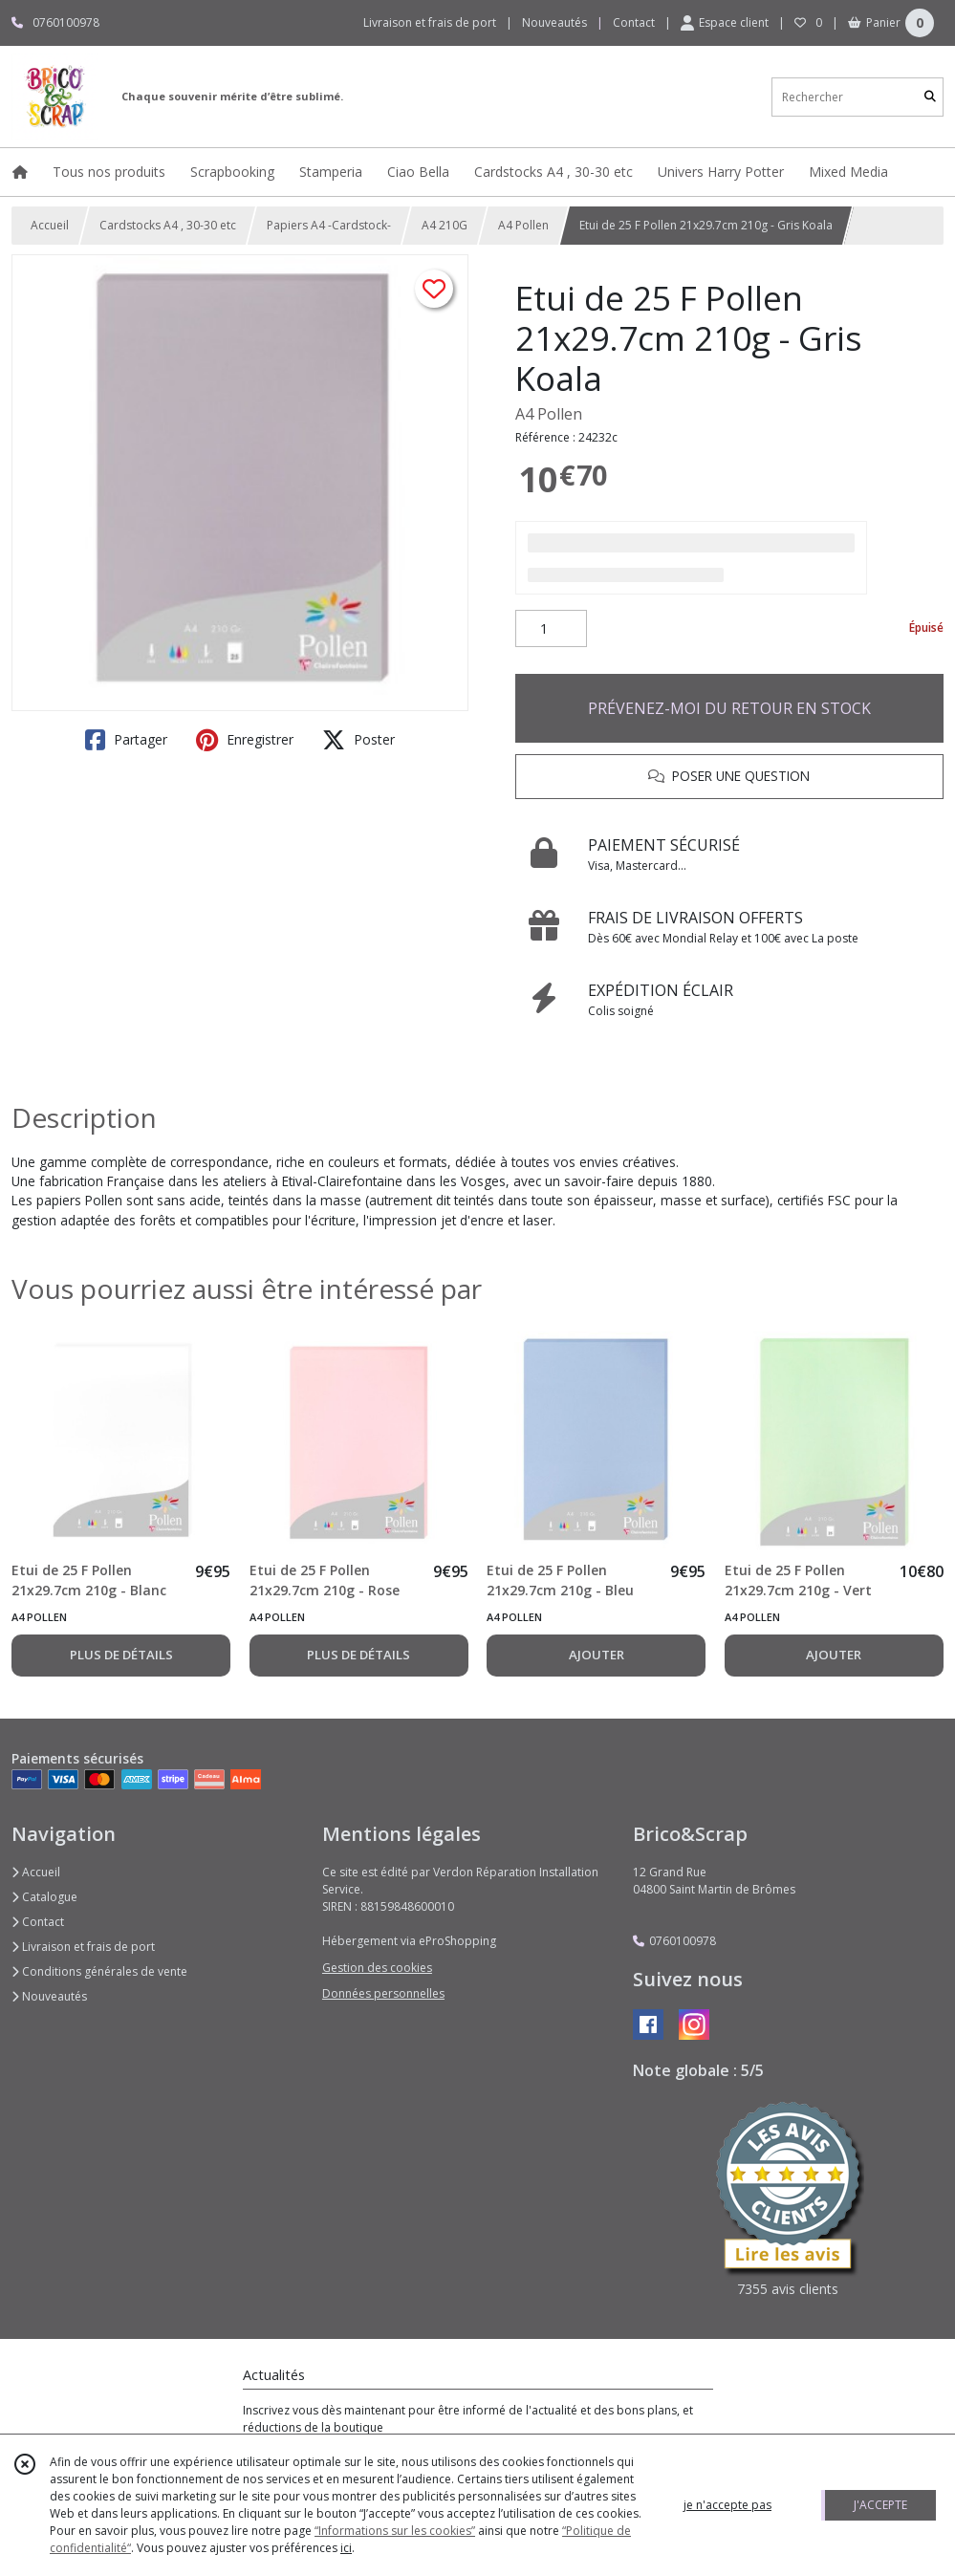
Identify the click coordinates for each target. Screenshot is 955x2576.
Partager (126, 739)
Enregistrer (244, 739)
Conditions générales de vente (99, 1971)
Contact (634, 22)
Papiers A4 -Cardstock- (329, 225)
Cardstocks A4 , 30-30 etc (167, 225)
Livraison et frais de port (83, 1946)
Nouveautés (49, 1996)
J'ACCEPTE (880, 2505)
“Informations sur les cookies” (395, 2530)
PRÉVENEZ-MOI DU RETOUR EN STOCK (729, 708)
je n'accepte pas (727, 2505)
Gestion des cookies (377, 1967)
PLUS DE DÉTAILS (121, 1654)
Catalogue (44, 1897)
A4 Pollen (523, 225)
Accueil (50, 225)
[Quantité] (551, 629)
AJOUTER (596, 1654)
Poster (358, 739)
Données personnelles (383, 1993)
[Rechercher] (930, 97)
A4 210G (444, 225)
